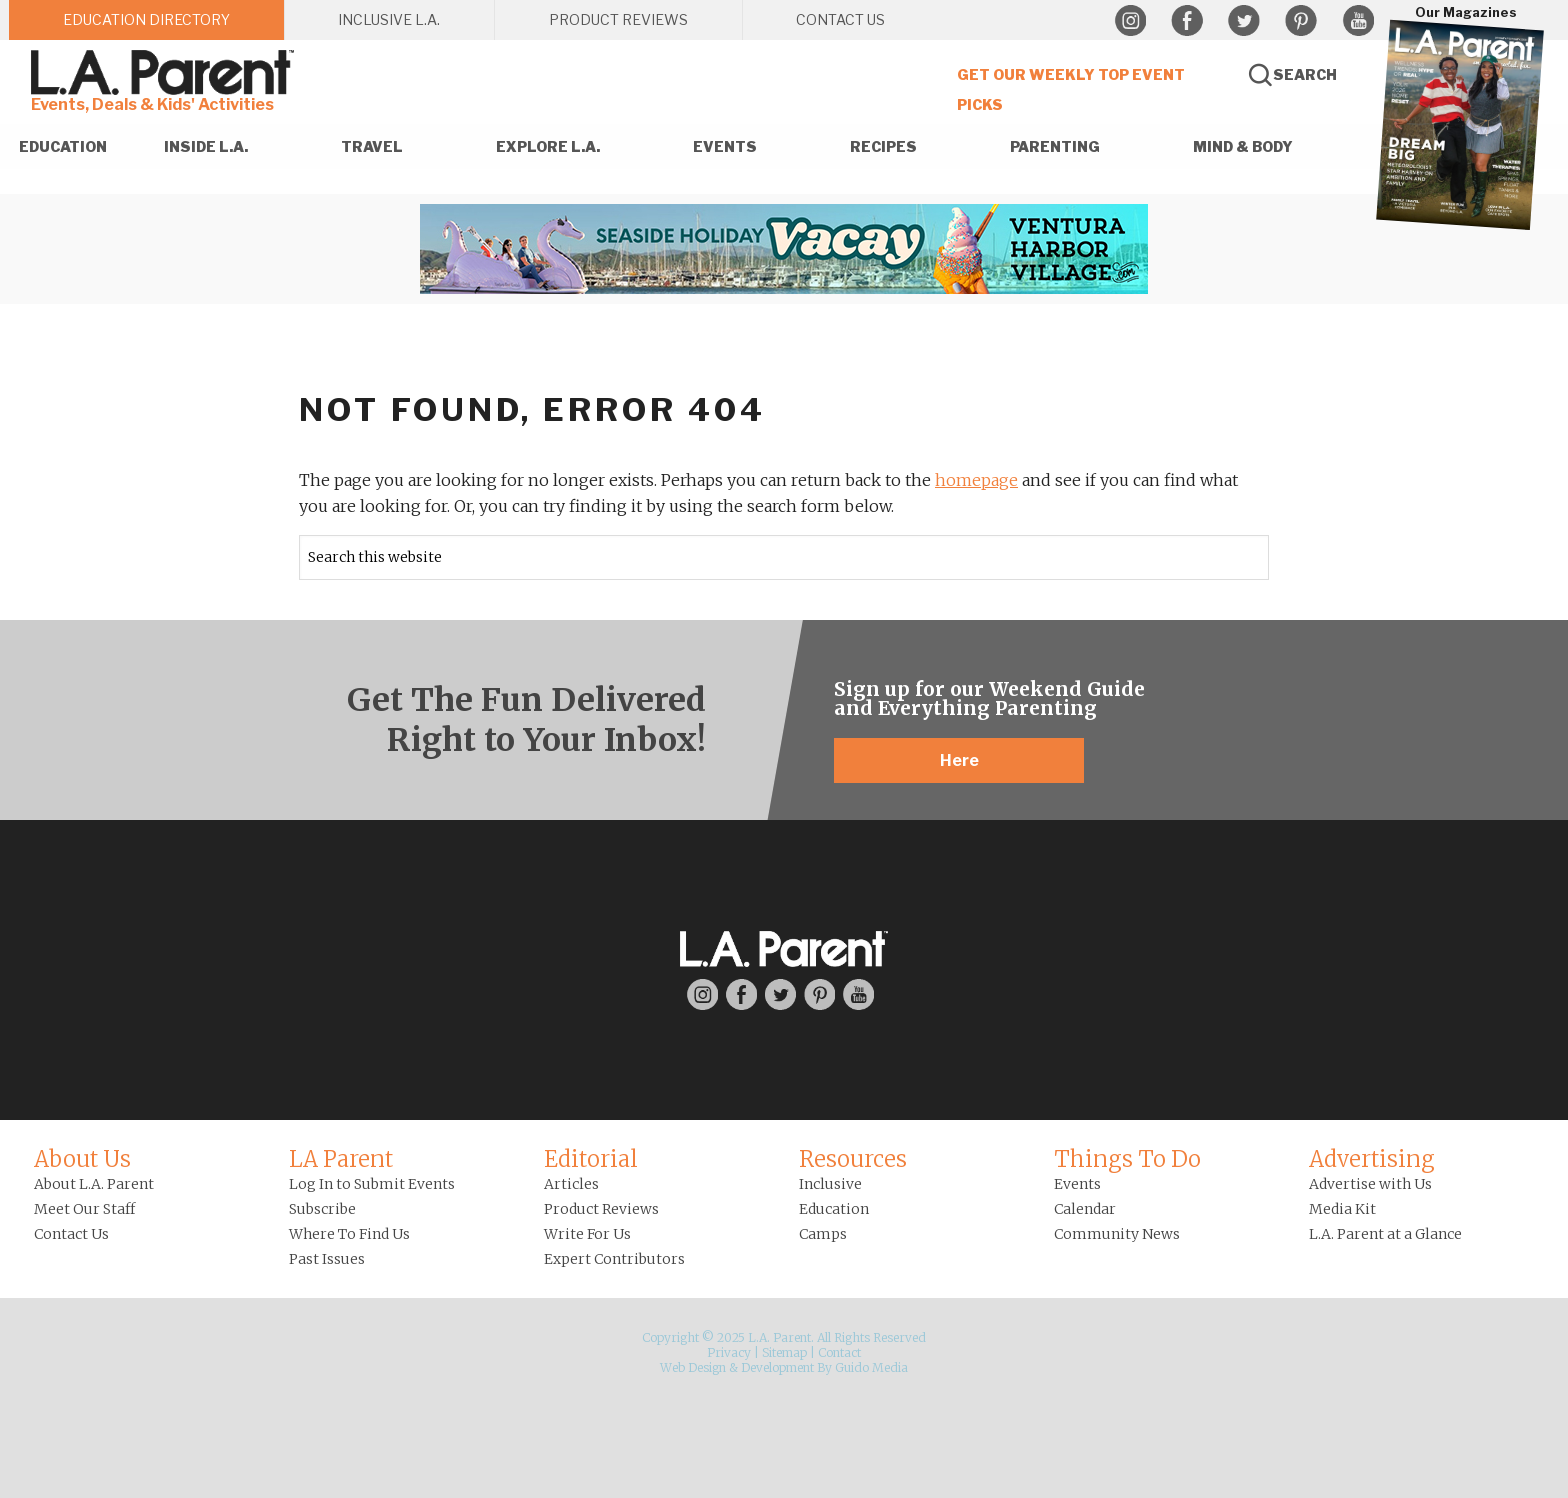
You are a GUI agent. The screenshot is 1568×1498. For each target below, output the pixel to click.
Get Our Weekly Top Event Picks (1071, 89)
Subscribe (322, 1209)
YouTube (1358, 21)
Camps (823, 1234)
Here (959, 760)
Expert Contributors (614, 1259)
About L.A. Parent (94, 1184)
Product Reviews (601, 1209)
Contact (839, 1352)
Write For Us (587, 1234)
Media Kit (1342, 1209)
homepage (976, 480)
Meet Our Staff (84, 1209)
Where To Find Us (349, 1234)
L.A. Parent (166, 72)
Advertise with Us (1370, 1184)
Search (1305, 74)
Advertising (1372, 1159)
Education (834, 1209)
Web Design (693, 1367)
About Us (82, 1159)
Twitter (1244, 21)
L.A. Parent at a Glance (1385, 1234)
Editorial (591, 1159)
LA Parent (341, 1159)
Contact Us (71, 1234)
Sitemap (784, 1352)
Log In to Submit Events (372, 1184)
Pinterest (1301, 21)
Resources (853, 1159)
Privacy (729, 1352)
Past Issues (327, 1259)
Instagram (1130, 21)
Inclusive (830, 1184)
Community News (1117, 1234)
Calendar (1085, 1209)
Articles (571, 1184)
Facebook (1187, 21)
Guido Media (871, 1367)
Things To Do (1127, 1159)
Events (1077, 1184)
